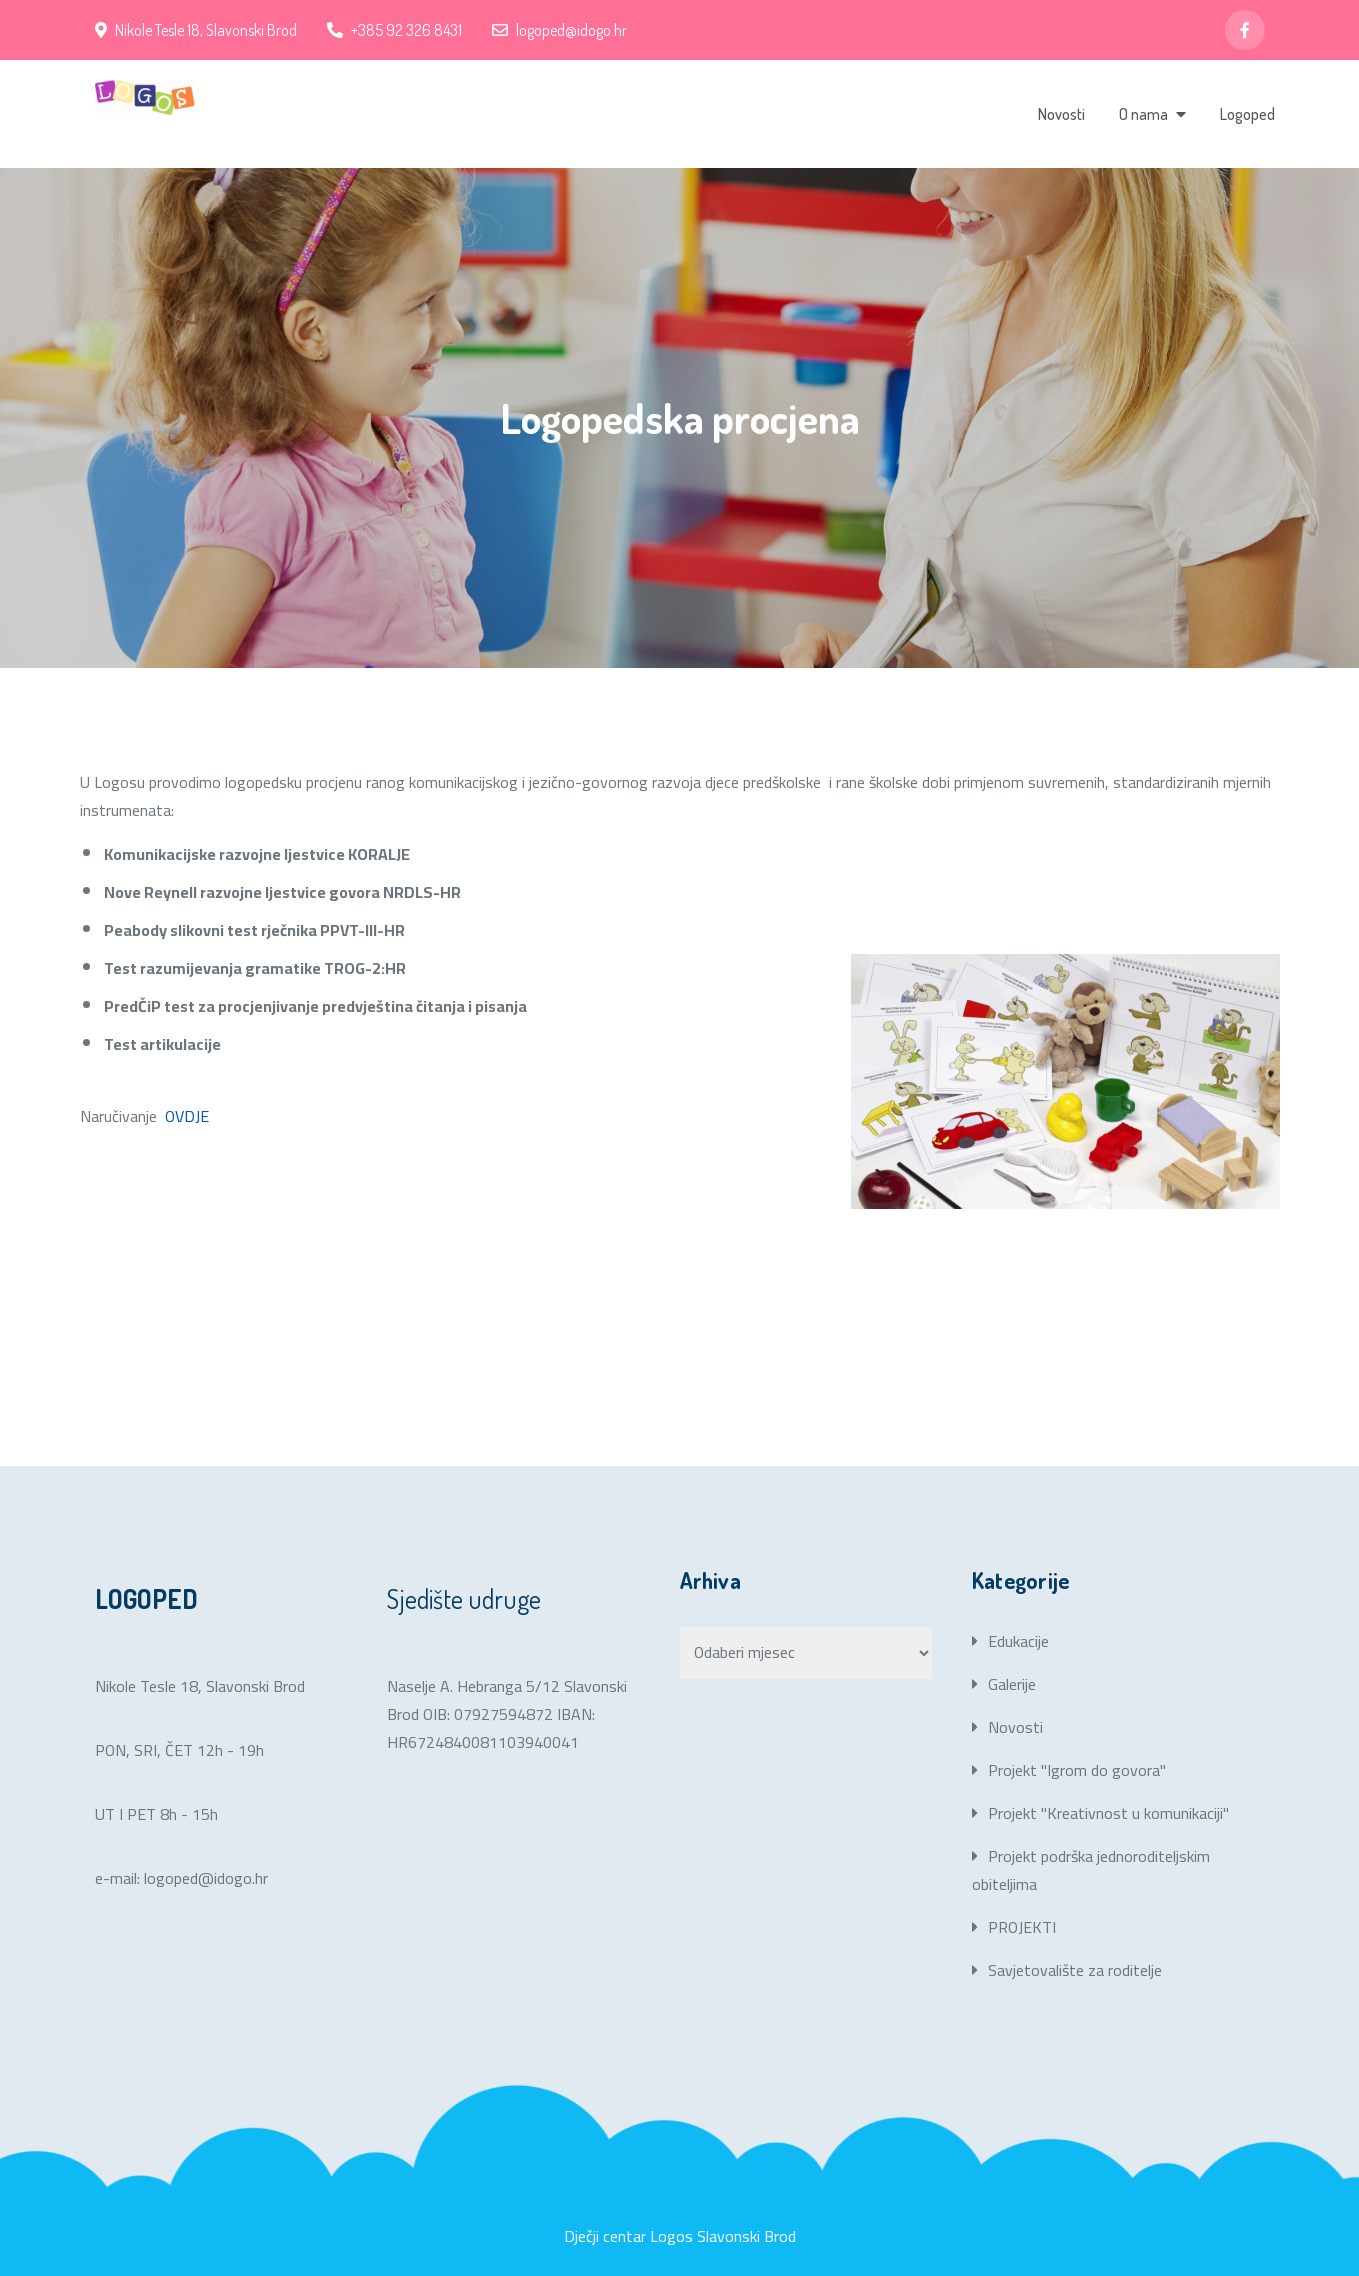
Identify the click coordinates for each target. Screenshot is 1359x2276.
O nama (1143, 114)
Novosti (1061, 114)
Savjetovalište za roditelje (1075, 1970)
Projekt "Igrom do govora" (1077, 1770)
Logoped (1247, 114)
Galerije (1012, 1684)
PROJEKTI (1022, 1927)
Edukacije (1018, 1641)
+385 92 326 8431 (394, 30)
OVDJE (189, 1116)
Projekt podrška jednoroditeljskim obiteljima (1091, 1870)
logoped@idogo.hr (559, 30)
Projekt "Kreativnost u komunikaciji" (1108, 1813)
